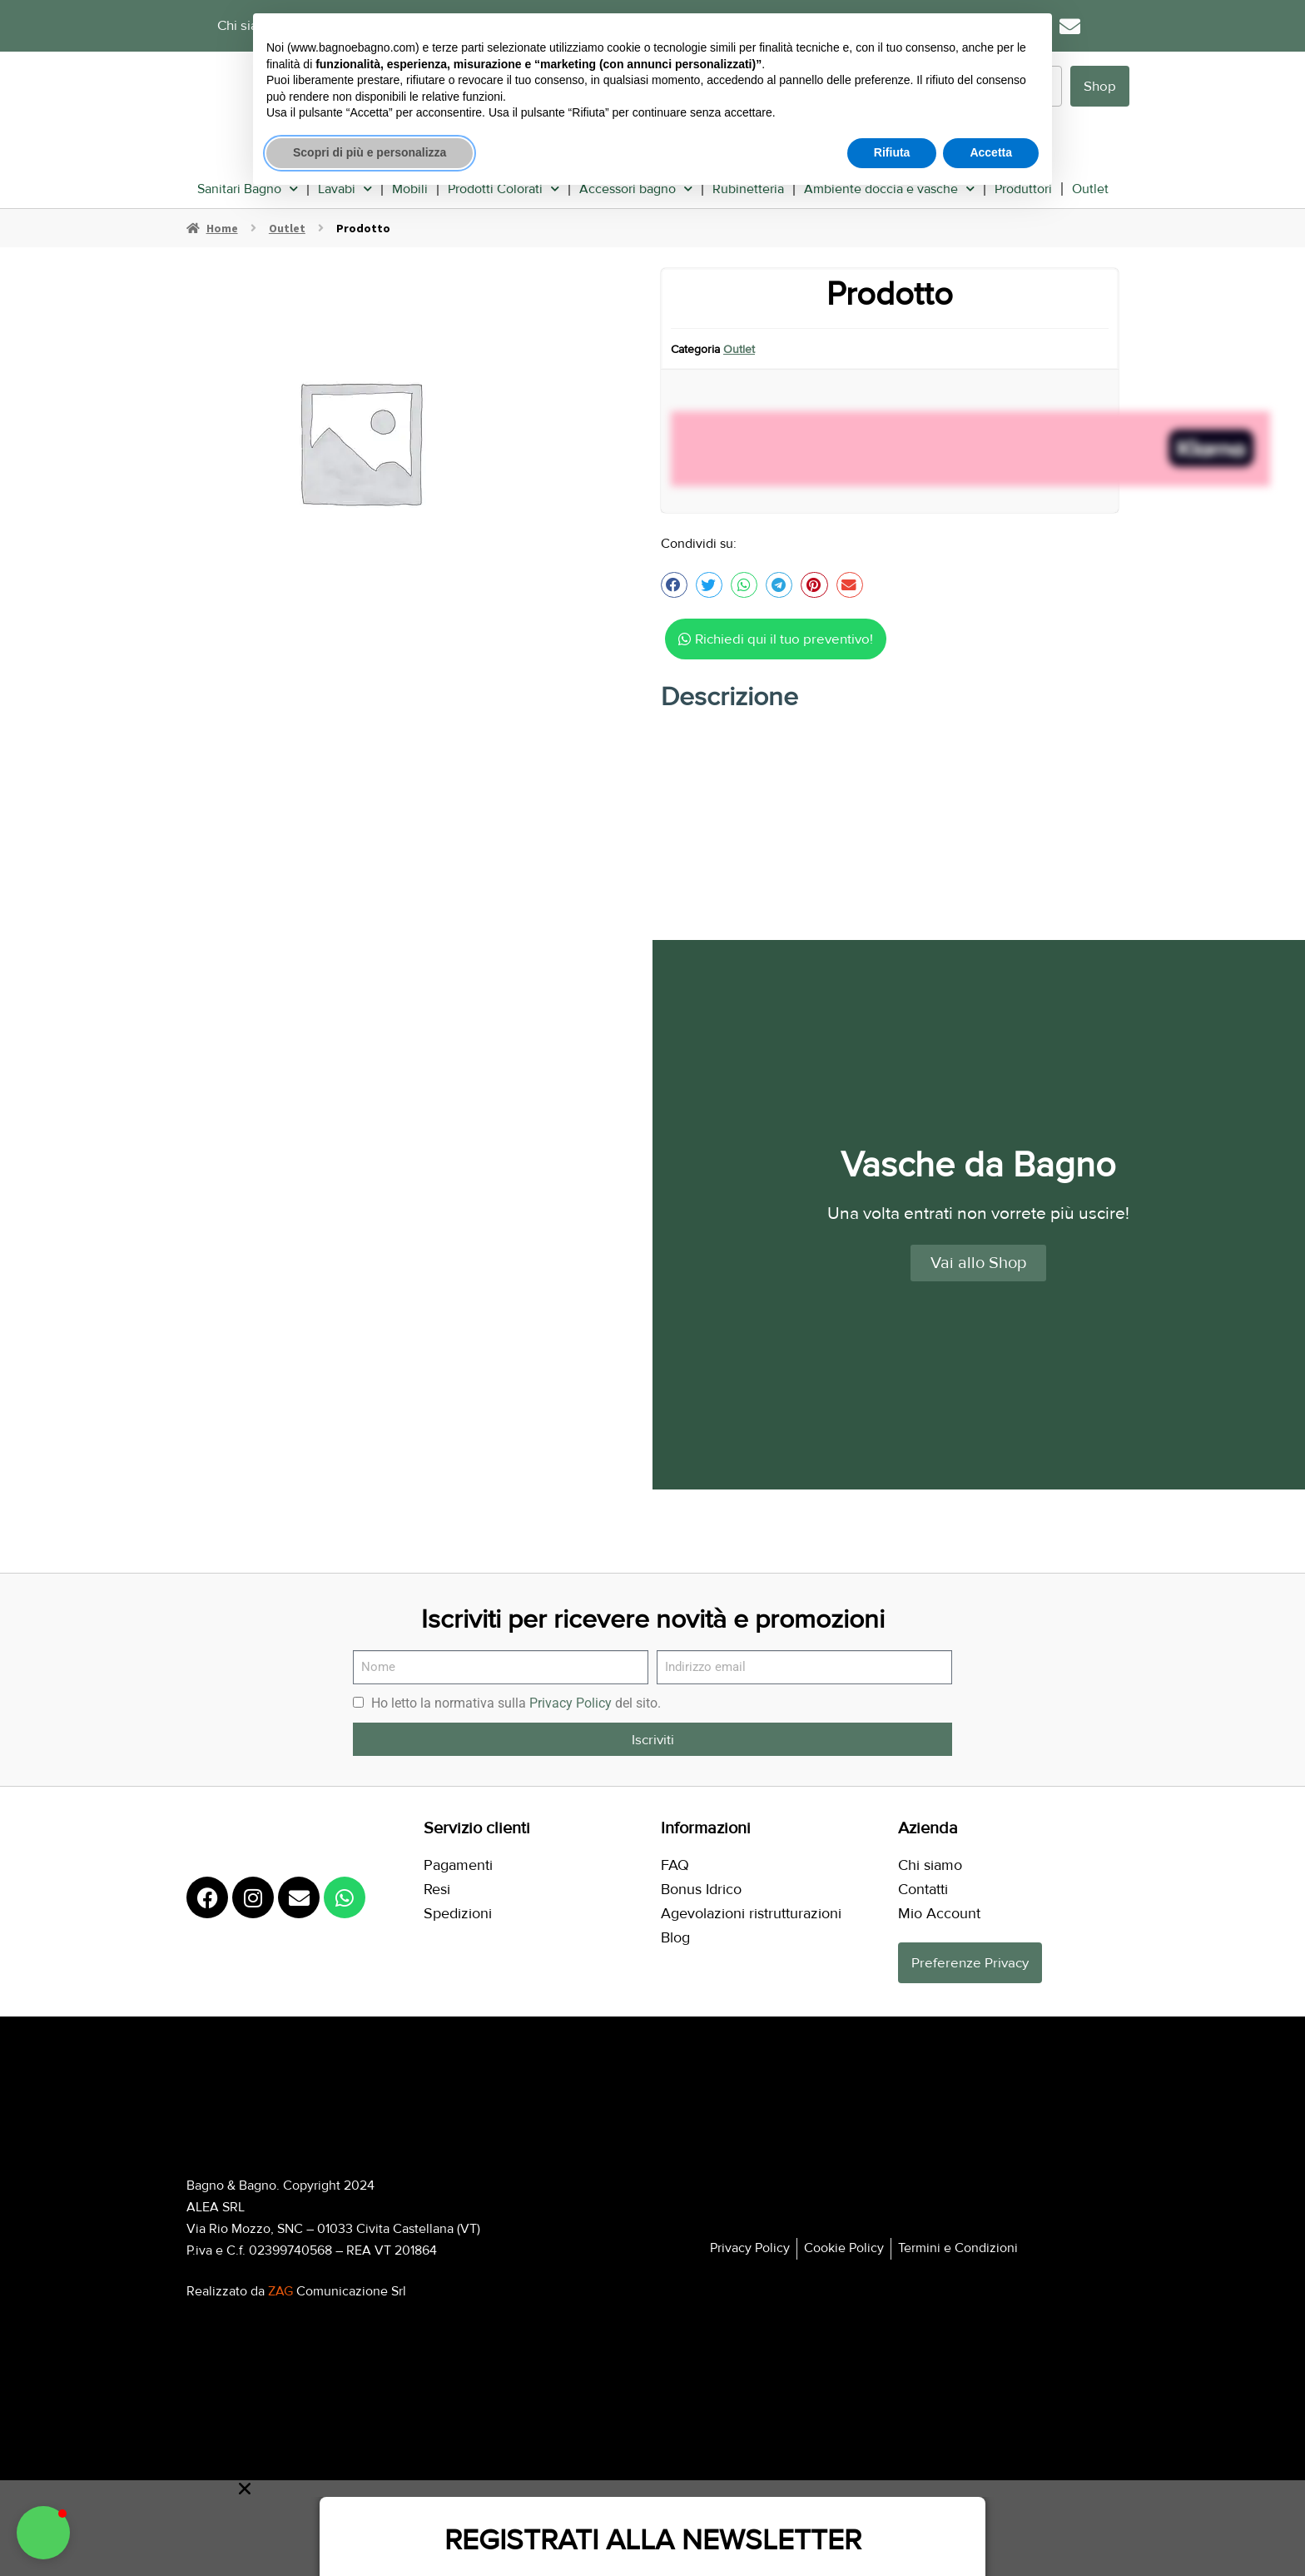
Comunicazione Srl (337, 2286)
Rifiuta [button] (892, 152)
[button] (674, 580)
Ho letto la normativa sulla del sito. (516, 1698)
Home (222, 223)
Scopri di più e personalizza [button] (369, 152)
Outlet (1090, 184)
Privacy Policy (570, 1698)
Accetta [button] (991, 152)
